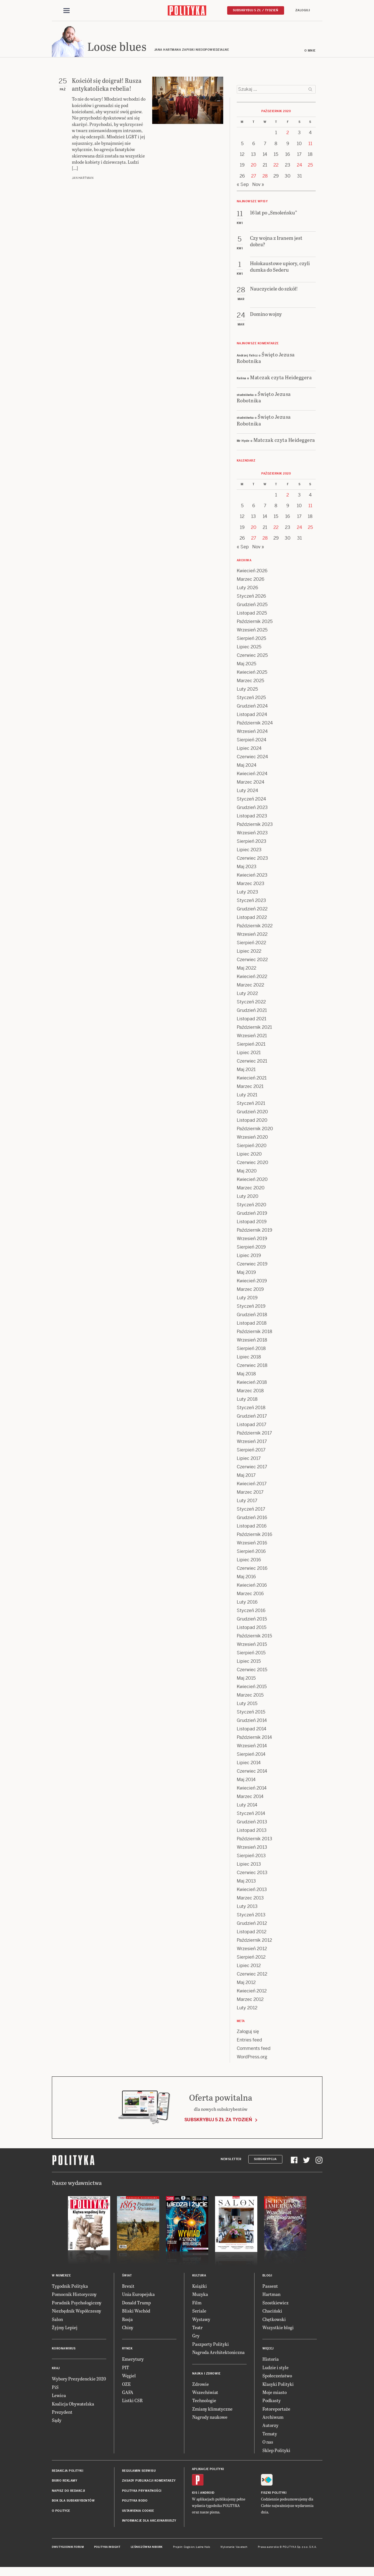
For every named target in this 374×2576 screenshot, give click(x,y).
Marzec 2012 (250, 2000)
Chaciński (272, 2311)
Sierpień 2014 (251, 1755)
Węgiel (129, 2376)
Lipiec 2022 (249, 952)
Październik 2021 (254, 1028)
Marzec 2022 (250, 986)
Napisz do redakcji (68, 2491)
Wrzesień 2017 (252, 1442)
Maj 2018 (246, 1375)
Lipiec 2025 (249, 648)
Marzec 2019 (250, 1290)
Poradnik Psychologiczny (76, 2303)
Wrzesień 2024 (252, 732)
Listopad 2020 (252, 1121)
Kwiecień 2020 (252, 1180)
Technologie (204, 2401)
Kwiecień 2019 (252, 1282)
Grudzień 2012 (252, 1924)
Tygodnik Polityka (70, 2287)
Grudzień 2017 (252, 1417)
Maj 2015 (246, 1679)
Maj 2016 (246, 1577)
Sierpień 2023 (251, 842)
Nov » (258, 185)
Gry (196, 2336)
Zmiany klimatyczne (212, 2409)
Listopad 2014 (251, 1730)
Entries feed (249, 2041)
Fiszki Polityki (274, 2493)
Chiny (127, 2328)
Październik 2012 (254, 1941)
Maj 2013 (246, 1882)
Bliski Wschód (136, 2311)
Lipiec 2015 (249, 1662)
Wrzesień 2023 (252, 834)
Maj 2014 (246, 1780)
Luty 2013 (247, 1907)
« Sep (243, 185)
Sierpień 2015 (251, 1654)
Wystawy (201, 2320)
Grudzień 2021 (252, 1011)
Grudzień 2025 (252, 605)
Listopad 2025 (252, 614)
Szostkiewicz (275, 2303)
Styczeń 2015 (251, 1713)
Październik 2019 (254, 1231)
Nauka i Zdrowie (206, 2374)
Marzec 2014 (250, 1797)
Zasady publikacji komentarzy (149, 2482)
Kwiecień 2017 (252, 1484)
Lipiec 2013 (249, 1865)
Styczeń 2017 (251, 1510)
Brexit (128, 2287)
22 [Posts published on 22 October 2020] (275, 166)
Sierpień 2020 (252, 1146)
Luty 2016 (247, 1603)
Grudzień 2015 (252, 1620)
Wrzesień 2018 (252, 1341)
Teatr (197, 2328)
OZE (126, 2385)
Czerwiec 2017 (252, 1468)
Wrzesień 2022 (252, 935)
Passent (270, 2287)
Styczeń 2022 (251, 1003)
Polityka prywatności (141, 2491)
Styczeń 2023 (251, 901)
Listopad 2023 (252, 817)
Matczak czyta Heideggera (281, 378)
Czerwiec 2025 (252, 656)
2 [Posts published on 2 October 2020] (287, 133)
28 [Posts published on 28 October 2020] (265, 177)
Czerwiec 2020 (252, 1163)
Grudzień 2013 (252, 1823)
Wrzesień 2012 (252, 1949)
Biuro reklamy (65, 2482)
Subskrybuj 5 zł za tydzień (218, 2121)
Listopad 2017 (251, 1425)
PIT (125, 2368)
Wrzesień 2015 (252, 1645)
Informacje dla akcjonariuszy (149, 2521)
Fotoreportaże (276, 2409)
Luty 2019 (247, 1299)
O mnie (310, 51)
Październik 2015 (254, 1637)
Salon (57, 2320)
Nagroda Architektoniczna (218, 2353)
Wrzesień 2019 (252, 1239)
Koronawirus (64, 2349)
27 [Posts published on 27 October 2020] (253, 177)
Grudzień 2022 (252, 910)
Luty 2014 (247, 1806)
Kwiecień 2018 (252, 1383)
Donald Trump (136, 2303)
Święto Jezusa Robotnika (266, 358)
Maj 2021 (246, 1070)
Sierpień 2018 (251, 1349)
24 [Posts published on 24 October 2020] (299, 166)
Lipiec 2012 (249, 1966)
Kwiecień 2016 (252, 1586)
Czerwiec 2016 (252, 1569)
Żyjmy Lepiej (65, 2328)
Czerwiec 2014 (252, 1772)
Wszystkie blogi (278, 2328)
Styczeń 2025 (251, 698)
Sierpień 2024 (251, 741)
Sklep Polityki (276, 2451)
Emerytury (133, 2360)
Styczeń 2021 (251, 1104)
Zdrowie (200, 2385)
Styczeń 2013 (251, 1916)
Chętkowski (274, 2320)
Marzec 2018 (250, 1392)
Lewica (59, 2396)
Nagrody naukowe (209, 2418)
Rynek (127, 2349)
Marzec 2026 (250, 580)
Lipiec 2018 (249, 1358)
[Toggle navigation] (66, 10)
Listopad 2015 (251, 1628)
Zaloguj (302, 10)
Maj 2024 (246, 766)
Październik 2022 (255, 927)
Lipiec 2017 (249, 1459)
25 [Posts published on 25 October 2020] (310, 166)
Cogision (189, 2548)
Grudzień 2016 (252, 1518)
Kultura (199, 2276)
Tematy (269, 2434)
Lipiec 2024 (249, 749)
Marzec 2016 (250, 1594)
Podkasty (271, 2401)
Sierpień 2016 (251, 1552)
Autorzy (270, 2426)
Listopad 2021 (251, 1020)
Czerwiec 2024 (252, 758)
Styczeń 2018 (251, 1408)
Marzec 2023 (250, 884)
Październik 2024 (255, 724)
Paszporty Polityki (210, 2345)
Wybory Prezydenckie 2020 (79, 2380)
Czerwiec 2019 (252, 1265)
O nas (267, 2442)
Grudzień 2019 (252, 1214)
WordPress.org (252, 2058)
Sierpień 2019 (251, 1248)
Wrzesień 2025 (252, 631)
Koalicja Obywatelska (73, 2404)
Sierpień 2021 (251, 1045)
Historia (270, 2360)
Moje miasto (274, 2393)
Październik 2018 (254, 1332)
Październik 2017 (254, 1434)
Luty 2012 (247, 2009)
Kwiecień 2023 (252, 876)
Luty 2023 (247, 893)
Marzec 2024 (250, 783)
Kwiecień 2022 (252, 977)
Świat (127, 2276)
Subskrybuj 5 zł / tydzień (255, 10)
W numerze (61, 2276)
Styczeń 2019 (251, 1307)
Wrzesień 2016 (252, 1544)
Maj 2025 (246, 665)
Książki (199, 2287)
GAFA (127, 2393)
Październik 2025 (255, 622)
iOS (195, 2493)
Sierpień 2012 (251, 1958)
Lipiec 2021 (249, 1053)
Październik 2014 (254, 1738)
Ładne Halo (203, 2548)
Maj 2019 (246, 1273)
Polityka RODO (135, 2501)
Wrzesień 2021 (252, 1036)
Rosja (127, 2320)
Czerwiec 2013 (252, 1873)
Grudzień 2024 (252, 707)
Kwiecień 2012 (252, 1992)
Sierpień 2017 (251, 1451)
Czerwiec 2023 (252, 859)
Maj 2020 (247, 1172)
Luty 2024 (247, 791)
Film (197, 2303)
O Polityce (61, 2511)
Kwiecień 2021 (252, 1079)
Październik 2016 (254, 1535)
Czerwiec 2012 (252, 1975)
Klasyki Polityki (278, 2385)
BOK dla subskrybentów (73, 2501)
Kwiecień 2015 (252, 1687)
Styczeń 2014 (251, 1814)
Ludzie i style (275, 2368)
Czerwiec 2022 (252, 960)
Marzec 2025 (250, 681)
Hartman (271, 2295)
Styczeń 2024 (251, 800)
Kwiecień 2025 (252, 673)
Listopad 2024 (252, 715)
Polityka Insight (107, 2548)
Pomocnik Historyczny (74, 2295)
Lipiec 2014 (249, 1763)
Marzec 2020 (251, 1189)
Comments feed (254, 2049)
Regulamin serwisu (139, 2471)
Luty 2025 (247, 690)
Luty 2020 (247, 1197)
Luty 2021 (247, 1096)
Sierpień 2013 (251, 1856)
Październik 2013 (254, 1840)
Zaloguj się (248, 2032)
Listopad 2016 (252, 1527)
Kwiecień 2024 (252, 774)
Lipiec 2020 (249, 1155)
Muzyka (200, 2295)
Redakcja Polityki (67, 2471)
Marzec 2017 (250, 1493)
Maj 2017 (246, 1476)
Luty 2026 (247, 588)
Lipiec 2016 (249, 1561)
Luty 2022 (247, 994)
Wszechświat (205, 2393)
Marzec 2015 (250, 1696)
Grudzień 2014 (252, 1721)
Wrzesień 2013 (252, 1848)
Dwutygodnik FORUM (68, 2548)
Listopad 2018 (252, 1324)
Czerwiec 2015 (252, 1670)
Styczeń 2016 (251, 1611)
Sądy (56, 2421)
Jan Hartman (83, 179)
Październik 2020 (255, 1129)
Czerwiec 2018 (252, 1366)
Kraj (56, 2369)
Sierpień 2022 (251, 943)
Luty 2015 (247, 1704)
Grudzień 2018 (252, 1315)
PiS (55, 2388)
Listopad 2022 (252, 918)
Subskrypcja (265, 2160)
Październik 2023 (255, 825)
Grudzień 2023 (252, 808)
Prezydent (62, 2412)
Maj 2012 (246, 1983)
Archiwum (273, 2418)
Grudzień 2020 (252, 1113)
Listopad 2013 (252, 1831)
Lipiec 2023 (249, 851)
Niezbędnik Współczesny (76, 2311)
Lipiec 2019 (249, 1256)
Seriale (199, 2311)
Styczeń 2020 (251, 1206)
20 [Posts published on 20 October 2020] (253, 166)
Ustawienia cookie (138, 2511)
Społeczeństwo (277, 2376)
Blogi (267, 2276)
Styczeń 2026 (251, 597)
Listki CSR (132, 2401)
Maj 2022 (246, 969)
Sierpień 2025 (251, 639)
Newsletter (231, 2160)
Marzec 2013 (250, 1899)
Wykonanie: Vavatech (233, 2548)
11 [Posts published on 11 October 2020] (310, 144)
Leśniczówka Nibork (147, 2548)
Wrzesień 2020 (252, 1138)
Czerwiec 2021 (252, 1062)
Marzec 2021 (250, 1087)
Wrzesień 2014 (252, 1747)
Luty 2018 (247, 1400)
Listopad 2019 (252, 1222)
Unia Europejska (138, 2295)
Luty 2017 (247, 1501)
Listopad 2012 (251, 1933)
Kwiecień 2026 (252, 572)
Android (207, 2493)
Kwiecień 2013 (252, 1890)
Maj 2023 (246, 867)
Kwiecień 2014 (252, 1789)
